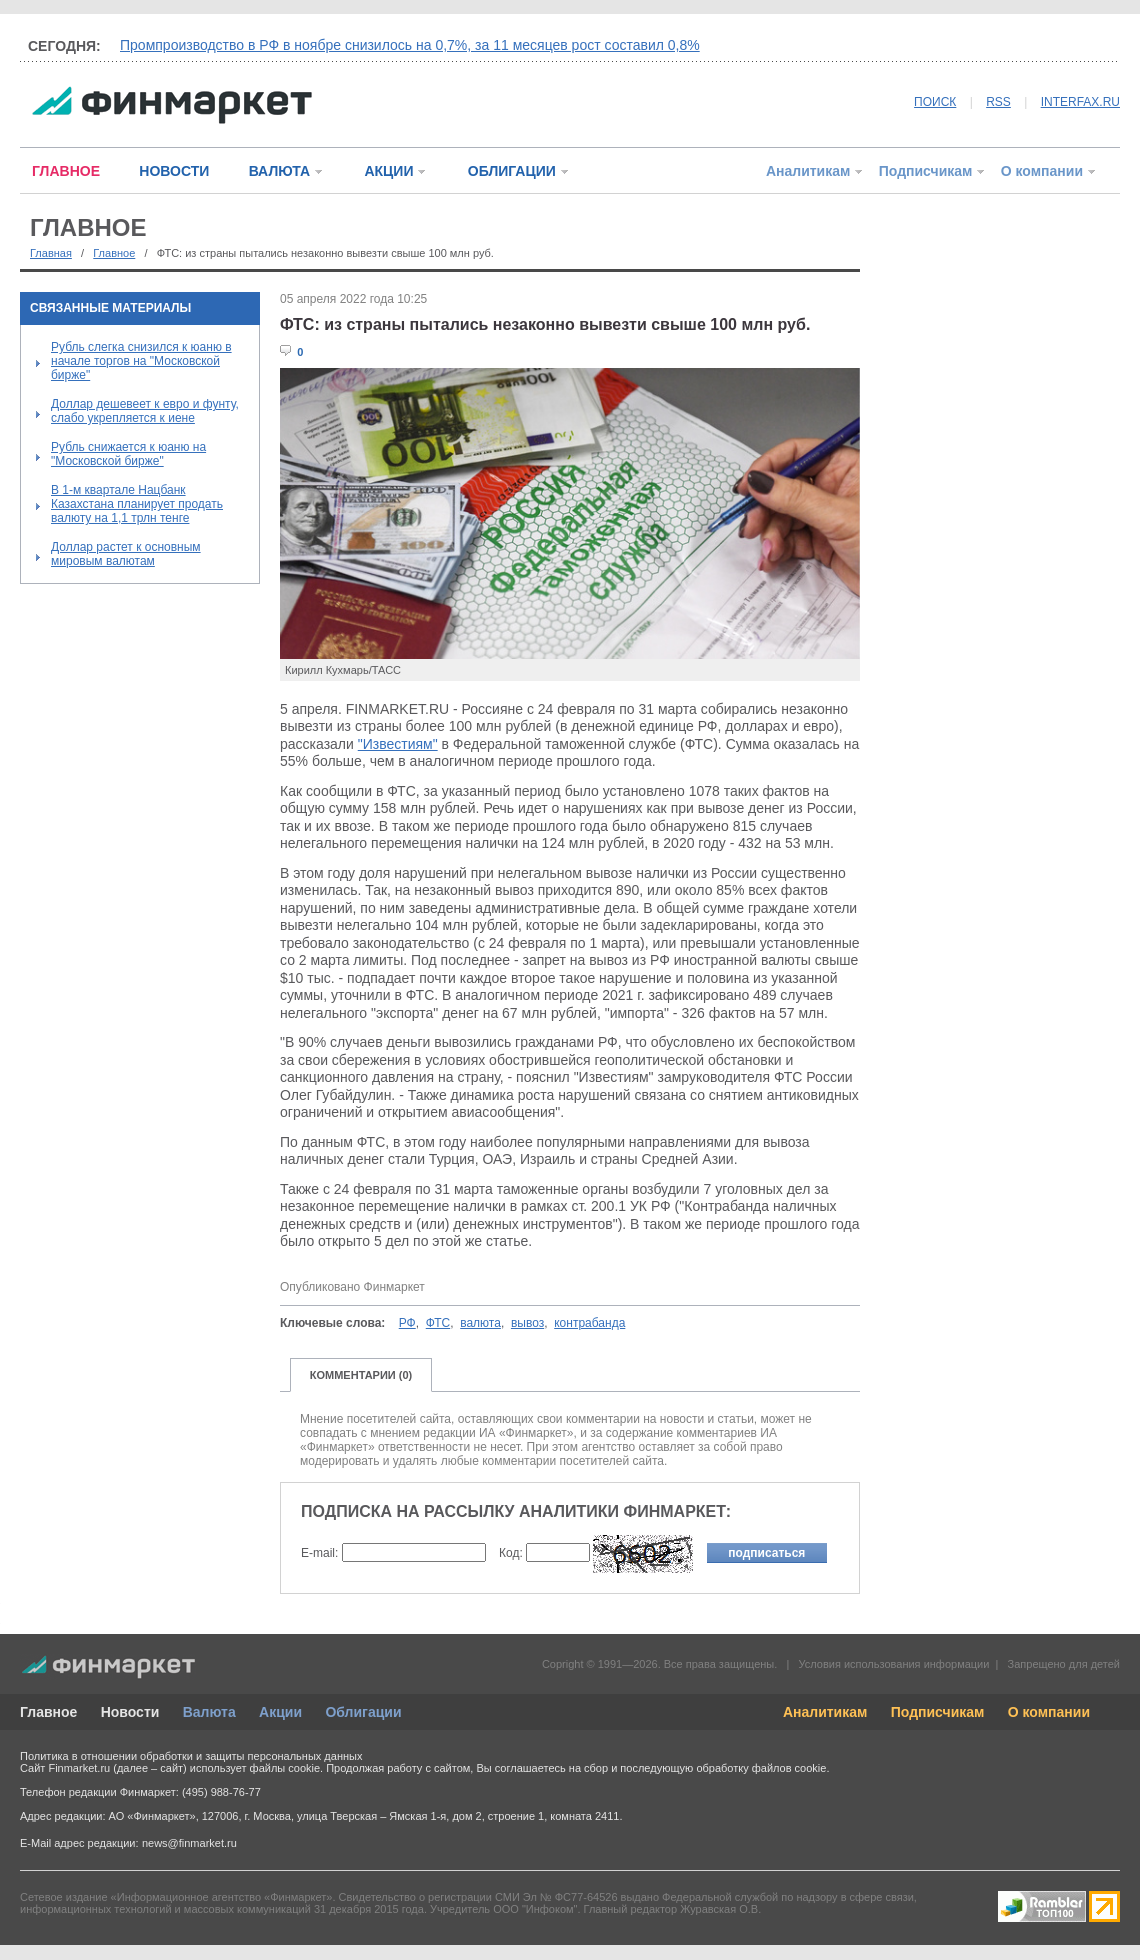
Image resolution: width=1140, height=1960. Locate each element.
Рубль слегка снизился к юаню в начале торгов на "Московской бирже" (141, 361)
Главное (114, 253)
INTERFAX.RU (1080, 102)
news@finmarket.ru (189, 1843)
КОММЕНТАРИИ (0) (361, 1375)
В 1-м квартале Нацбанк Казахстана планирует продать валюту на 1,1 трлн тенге (137, 504)
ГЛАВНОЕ (66, 171)
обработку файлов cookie (761, 1768)
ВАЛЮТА (279, 171)
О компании (1042, 171)
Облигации (363, 1712)
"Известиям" (398, 744)
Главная (51, 253)
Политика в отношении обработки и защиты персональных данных (191, 1756)
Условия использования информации (893, 1664)
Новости (130, 1712)
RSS (998, 102)
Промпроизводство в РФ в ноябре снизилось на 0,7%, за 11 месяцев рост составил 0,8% (410, 45)
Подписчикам (926, 171)
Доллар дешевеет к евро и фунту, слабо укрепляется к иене (145, 411)
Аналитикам (808, 171)
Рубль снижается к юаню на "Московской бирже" (128, 454)
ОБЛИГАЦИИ (512, 171)
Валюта (209, 1712)
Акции (280, 1712)
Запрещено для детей (1064, 1664)
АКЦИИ (388, 171)
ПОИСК (935, 102)
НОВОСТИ (174, 171)
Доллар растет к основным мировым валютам (126, 554)
